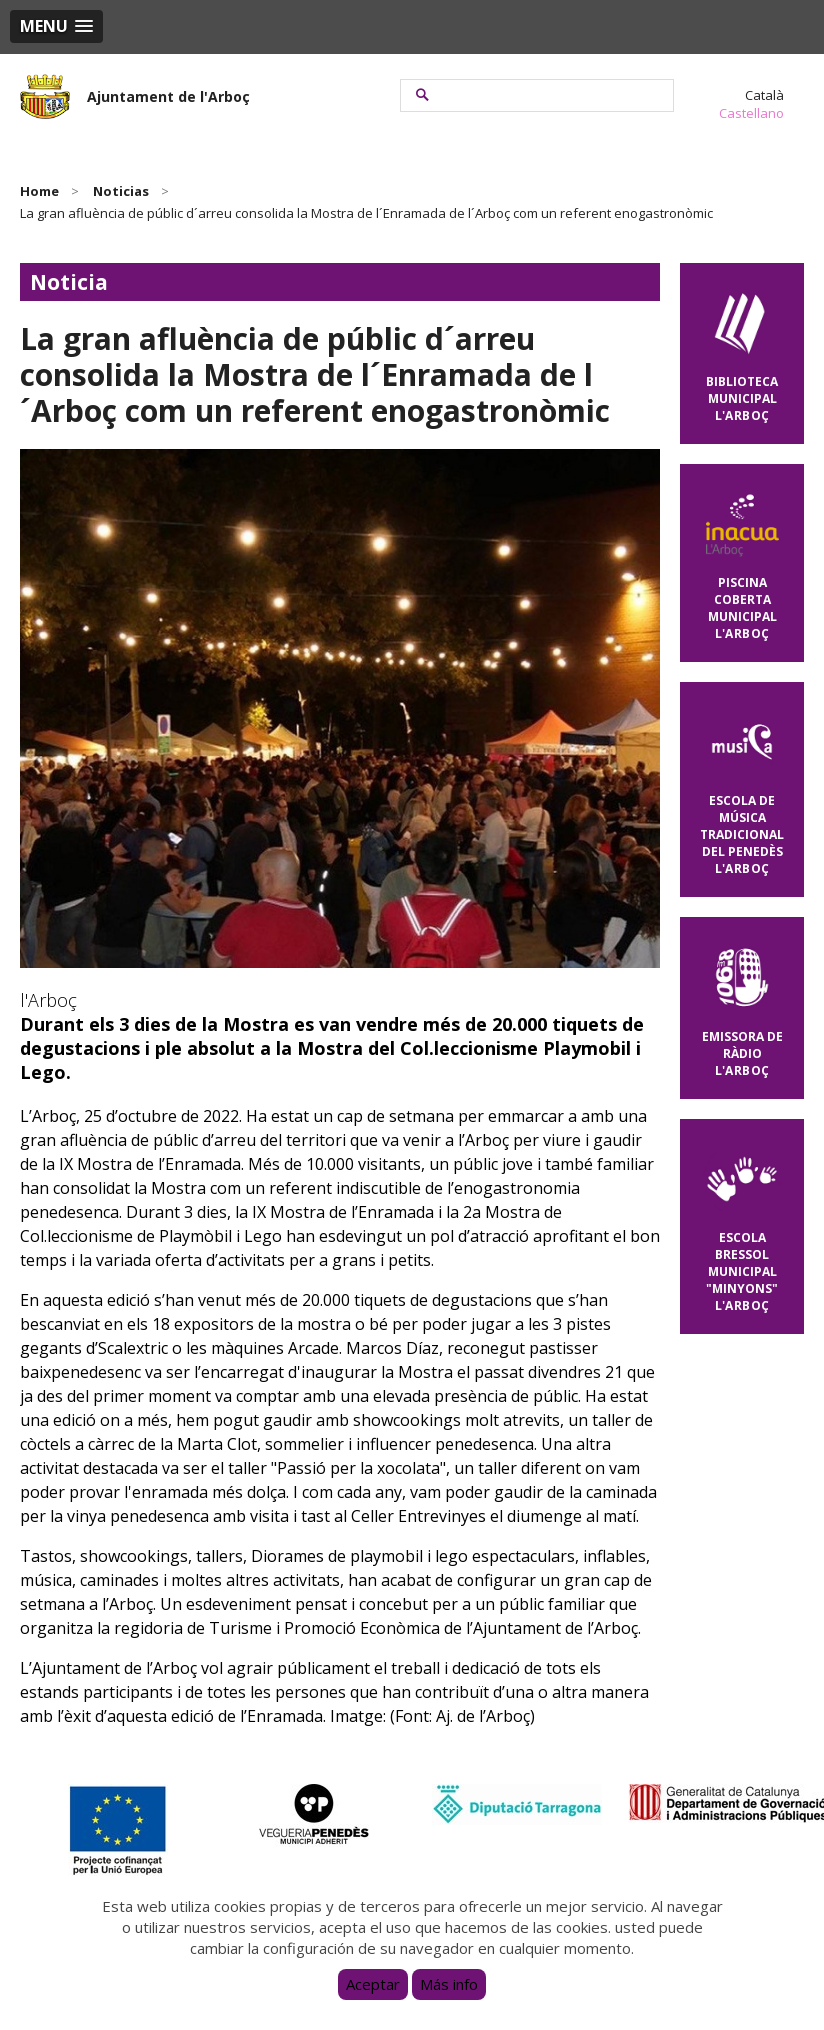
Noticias (121, 191)
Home (39, 191)
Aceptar (373, 1984)
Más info (449, 1984)
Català (764, 95)
